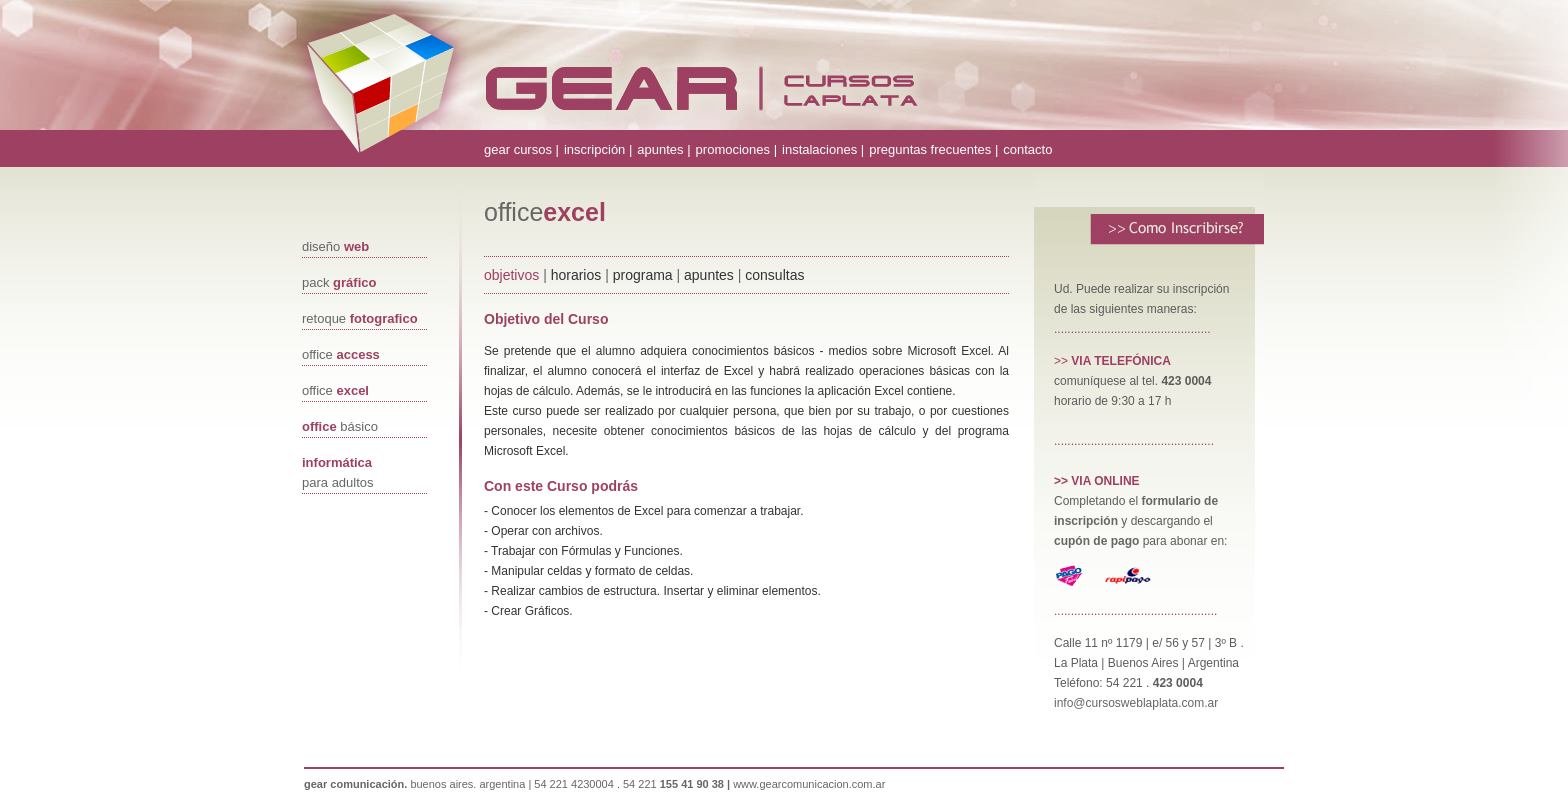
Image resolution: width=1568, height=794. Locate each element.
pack (339, 282)
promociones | (736, 149)
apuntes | (663, 149)
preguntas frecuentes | (933, 149)
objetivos (511, 275)
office (341, 354)
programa (645, 275)
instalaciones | (823, 149)
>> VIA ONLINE (1097, 481)
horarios (576, 275)
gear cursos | (521, 149)
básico (340, 426)
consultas (774, 275)
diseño (335, 246)
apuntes (709, 275)
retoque (360, 318)
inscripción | (598, 149)
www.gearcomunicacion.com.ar (809, 784)
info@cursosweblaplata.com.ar (1136, 703)
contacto (1027, 149)
